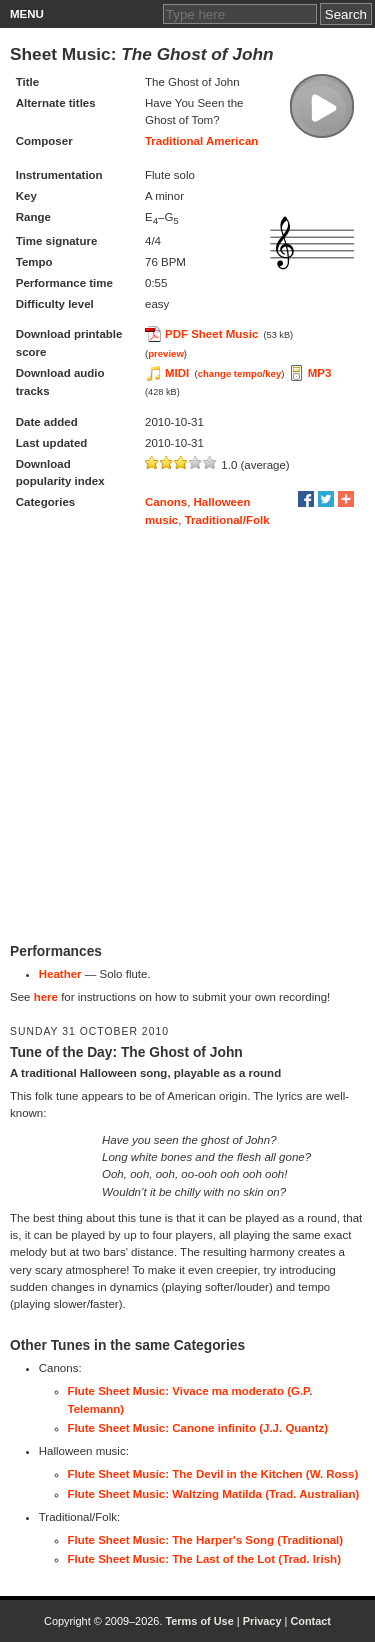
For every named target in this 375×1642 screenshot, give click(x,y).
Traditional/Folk (227, 520)
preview (166, 353)
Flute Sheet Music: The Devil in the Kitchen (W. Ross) (213, 1474)
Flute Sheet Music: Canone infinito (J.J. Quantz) (198, 1428)
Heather (60, 974)
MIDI (177, 373)
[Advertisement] (187, 735)
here (46, 997)
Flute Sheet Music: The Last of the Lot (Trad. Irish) (204, 1559)
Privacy (262, 1621)
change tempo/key (240, 373)
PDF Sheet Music (211, 334)
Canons (166, 502)
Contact (310, 1621)
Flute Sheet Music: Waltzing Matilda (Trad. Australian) (214, 1494)
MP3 (320, 373)
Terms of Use (199, 1621)
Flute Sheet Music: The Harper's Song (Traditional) (206, 1540)
